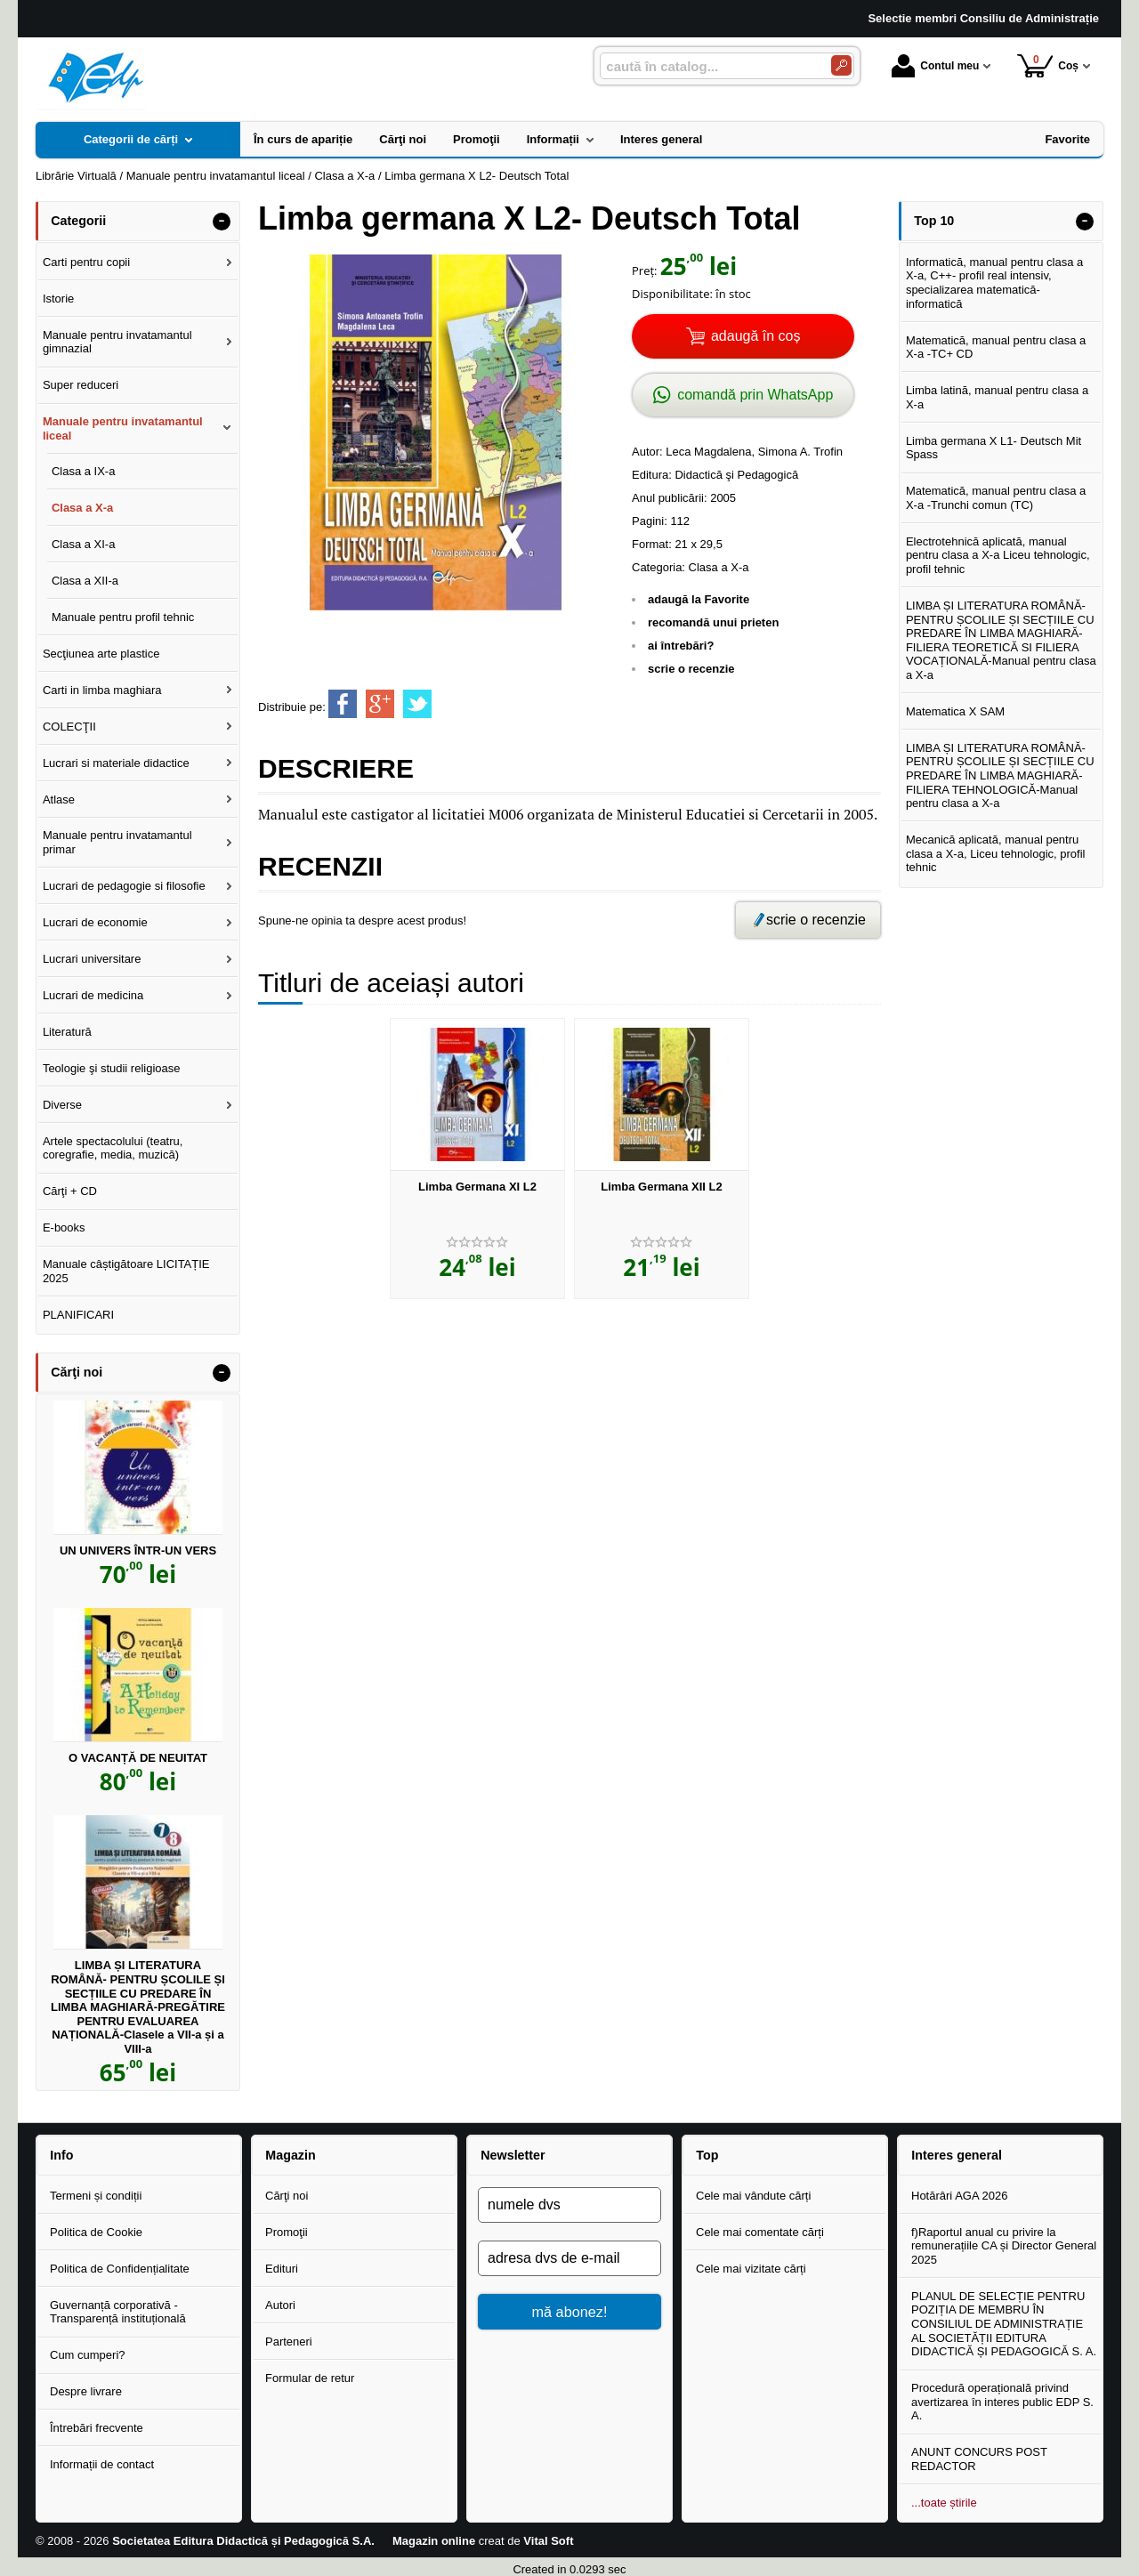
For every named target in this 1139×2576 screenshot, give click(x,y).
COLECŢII (69, 726)
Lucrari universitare (92, 958)
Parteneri (288, 2341)
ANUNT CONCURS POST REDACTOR (979, 2459)
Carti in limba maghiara (102, 690)
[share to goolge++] (380, 704)
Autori (280, 2305)
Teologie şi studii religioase (112, 1068)
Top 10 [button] (934, 221)
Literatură (67, 1031)
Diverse (62, 1104)
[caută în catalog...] (708, 66)
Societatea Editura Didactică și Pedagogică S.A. (243, 2541)
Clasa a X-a (719, 567)
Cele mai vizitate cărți (751, 2268)
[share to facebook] (342, 704)
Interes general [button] (956, 2155)
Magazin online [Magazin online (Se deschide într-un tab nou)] (433, 2541)
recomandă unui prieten (713, 622)
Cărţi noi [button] (76, 1372)
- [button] (221, 221)
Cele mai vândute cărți (753, 2195)
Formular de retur (309, 2378)
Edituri (281, 2268)
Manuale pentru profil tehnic (123, 617)
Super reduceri (80, 385)
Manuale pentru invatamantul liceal (123, 428)
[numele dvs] (569, 2205)
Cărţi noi (286, 2195)
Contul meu (935, 65)
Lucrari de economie (95, 922)
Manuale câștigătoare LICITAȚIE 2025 (126, 1271)
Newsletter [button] (513, 2155)
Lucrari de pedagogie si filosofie (124, 885)
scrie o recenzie (691, 668)
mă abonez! (570, 2312)
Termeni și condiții (95, 2195)
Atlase (59, 799)
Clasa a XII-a (85, 580)
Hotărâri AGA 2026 (959, 2195)
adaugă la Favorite (698, 599)
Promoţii (286, 2232)
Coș (1047, 65)
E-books (64, 1227)
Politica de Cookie (96, 2232)
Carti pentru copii (86, 262)
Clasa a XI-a (84, 544)
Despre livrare (86, 2391)
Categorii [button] (78, 221)
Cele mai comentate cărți (760, 2232)
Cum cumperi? (87, 2355)
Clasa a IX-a (84, 471)
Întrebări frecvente (96, 2428)
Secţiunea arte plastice (101, 653)
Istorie (58, 298)
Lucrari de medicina (93, 995)
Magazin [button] (290, 2155)
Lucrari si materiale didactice (116, 763)
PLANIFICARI (78, 1314)
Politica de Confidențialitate (120, 2268)
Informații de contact (102, 2464)
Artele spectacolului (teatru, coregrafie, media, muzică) (113, 1148)
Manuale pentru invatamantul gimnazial (117, 342)
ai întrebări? (681, 645)
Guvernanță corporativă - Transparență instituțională (118, 2312)
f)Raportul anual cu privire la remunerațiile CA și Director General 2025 (1003, 2245)
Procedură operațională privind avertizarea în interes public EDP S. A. (1002, 2401)
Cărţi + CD (70, 1191)
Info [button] (61, 2155)
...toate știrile (944, 2502)
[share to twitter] (417, 704)
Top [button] (707, 2155)
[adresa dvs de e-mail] (569, 2258)
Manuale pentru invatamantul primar (117, 842)
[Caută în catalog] (841, 65)
